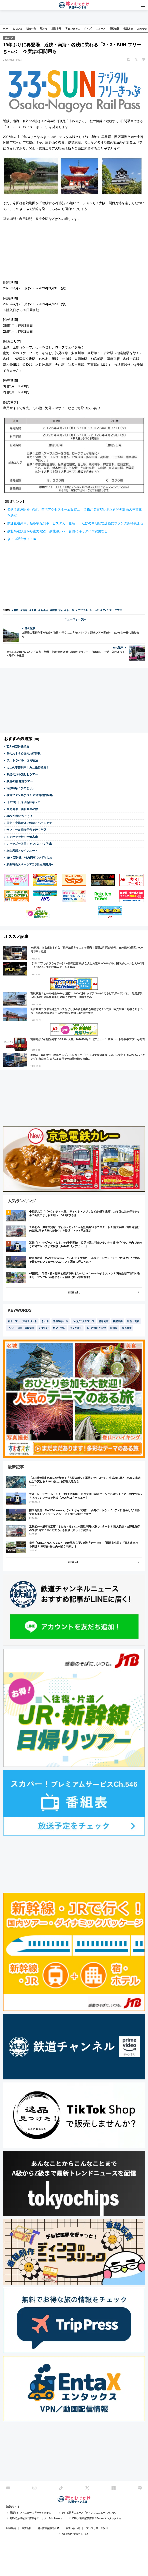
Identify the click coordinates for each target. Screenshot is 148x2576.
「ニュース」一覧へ (74, 619)
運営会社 (26, 2528)
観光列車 (127, 1328)
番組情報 (114, 28)
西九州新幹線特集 (17, 746)
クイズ (88, 28)
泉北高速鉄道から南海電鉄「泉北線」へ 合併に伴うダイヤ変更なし (57, 531)
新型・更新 (133, 1321)
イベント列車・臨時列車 (21, 1328)
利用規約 (11, 2528)
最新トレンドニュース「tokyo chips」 (31, 2512)
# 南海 (23, 610)
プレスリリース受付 (97, 2528)
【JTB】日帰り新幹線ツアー (24, 802)
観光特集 (31, 28)
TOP (5, 28)
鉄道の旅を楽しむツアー (22, 774)
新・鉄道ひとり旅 (96, 1328)
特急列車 (103, 1321)
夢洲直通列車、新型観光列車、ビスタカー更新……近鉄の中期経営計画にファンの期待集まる (75, 523)
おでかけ (17, 28)
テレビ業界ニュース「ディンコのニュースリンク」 (90, 2512)
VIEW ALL (74, 1292)
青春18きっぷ (72, 28)
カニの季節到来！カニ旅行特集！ (27, 767)
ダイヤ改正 (76, 1328)
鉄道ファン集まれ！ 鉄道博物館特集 (29, 795)
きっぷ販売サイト (20, 539)
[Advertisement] (74, 574)
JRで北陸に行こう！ (19, 816)
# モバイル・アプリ (111, 610)
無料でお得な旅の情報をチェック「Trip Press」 (36, 2518)
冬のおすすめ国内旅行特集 (23, 753)
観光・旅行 (59, 1328)
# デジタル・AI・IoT (87, 610)
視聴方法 (128, 28)
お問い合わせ (72, 2528)
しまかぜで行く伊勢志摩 (22, 837)
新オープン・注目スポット (22, 1321)
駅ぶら (43, 28)
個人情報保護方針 (47, 2528)
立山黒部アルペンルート (22, 850)
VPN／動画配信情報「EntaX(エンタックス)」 (97, 2518)
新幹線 (113, 1328)
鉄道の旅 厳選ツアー (19, 781)
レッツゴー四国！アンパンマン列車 (29, 843)
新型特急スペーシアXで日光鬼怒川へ (30, 864)
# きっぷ (69, 610)
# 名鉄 (15, 610)
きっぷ (45, 1321)
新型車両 (56, 28)
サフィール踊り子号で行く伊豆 (26, 829)
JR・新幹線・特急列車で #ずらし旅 (29, 857)
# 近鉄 (32, 610)
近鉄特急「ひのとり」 (20, 788)
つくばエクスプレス (83, 1321)
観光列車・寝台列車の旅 (22, 809)
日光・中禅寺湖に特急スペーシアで (29, 823)
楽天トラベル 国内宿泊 (22, 760)
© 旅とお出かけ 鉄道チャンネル (74, 2534)
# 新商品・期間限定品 (50, 610)
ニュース (100, 28)
